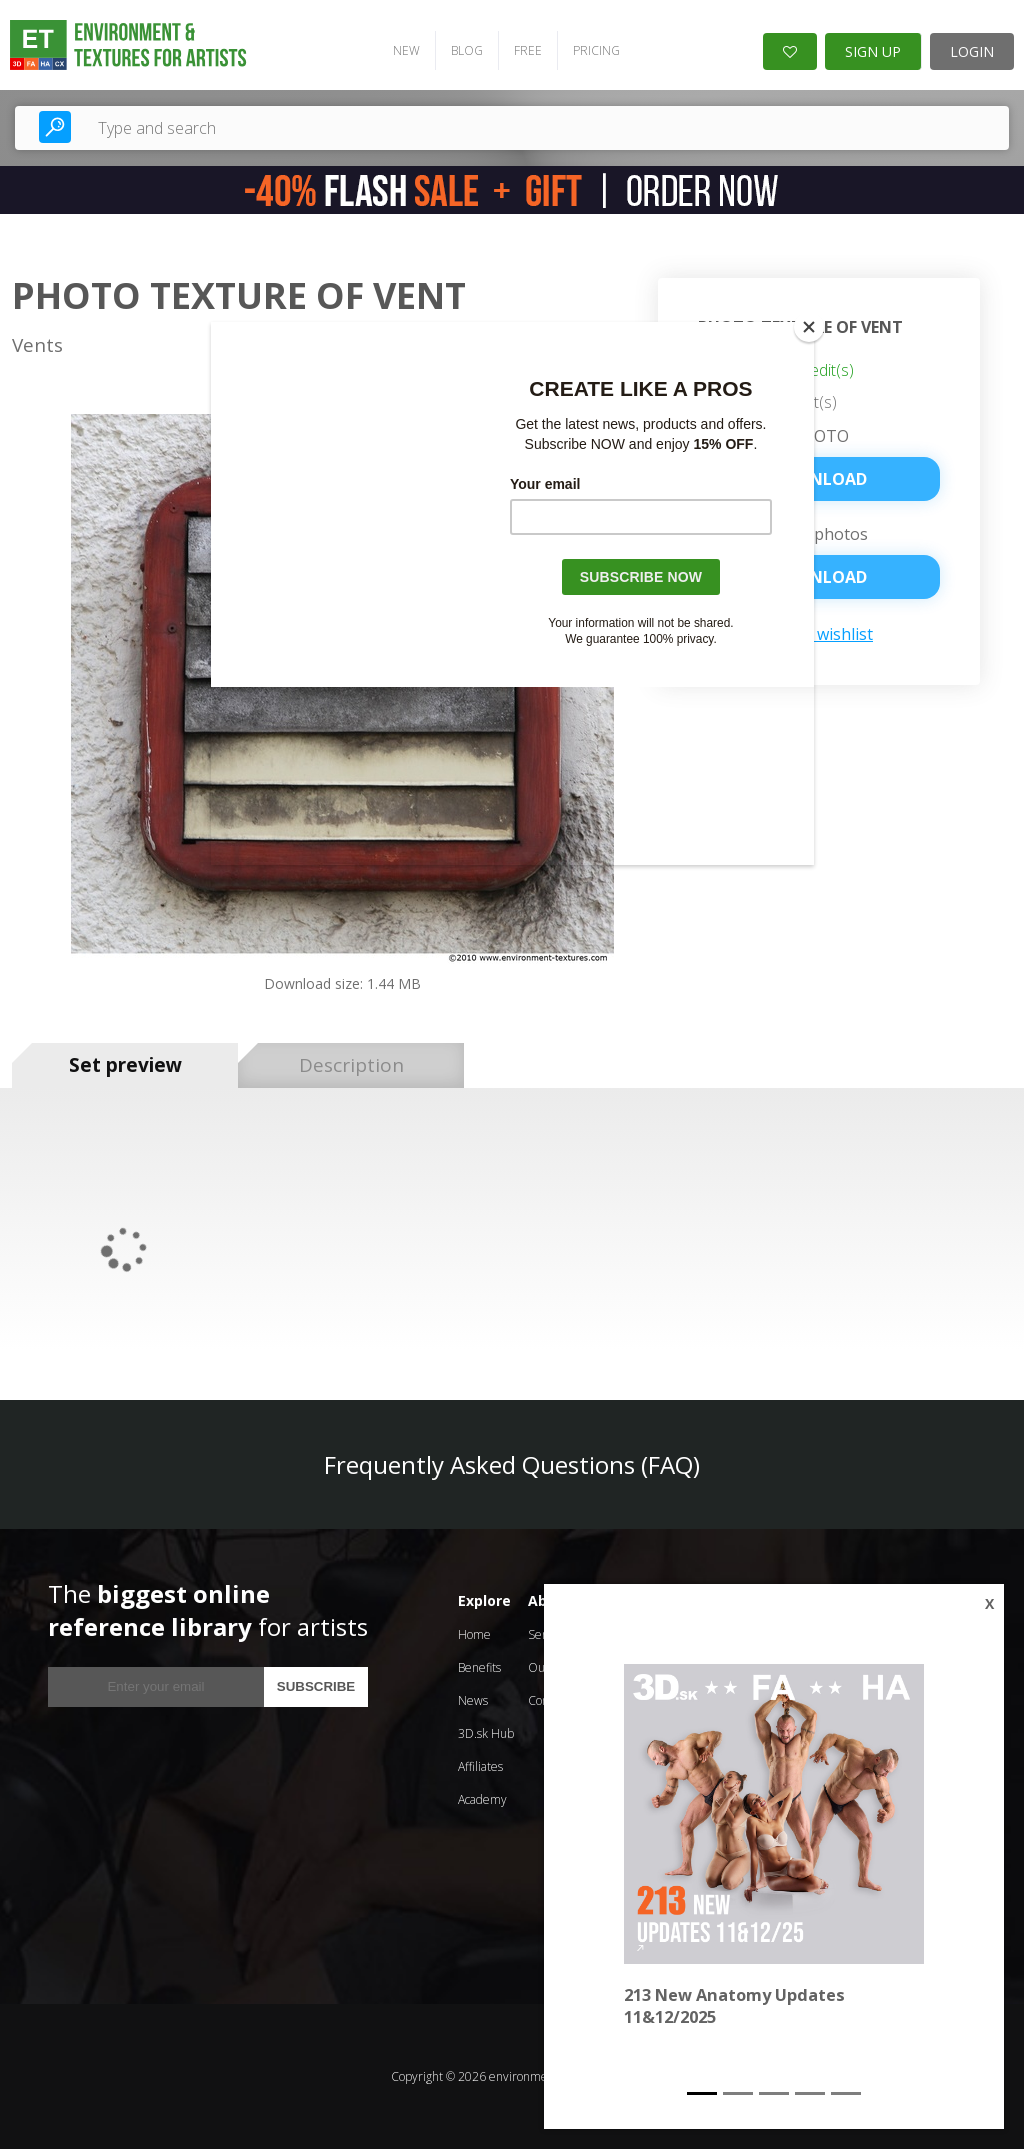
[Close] (809, 327)
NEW (406, 50)
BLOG (467, 50)
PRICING (596, 50)
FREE (528, 50)
